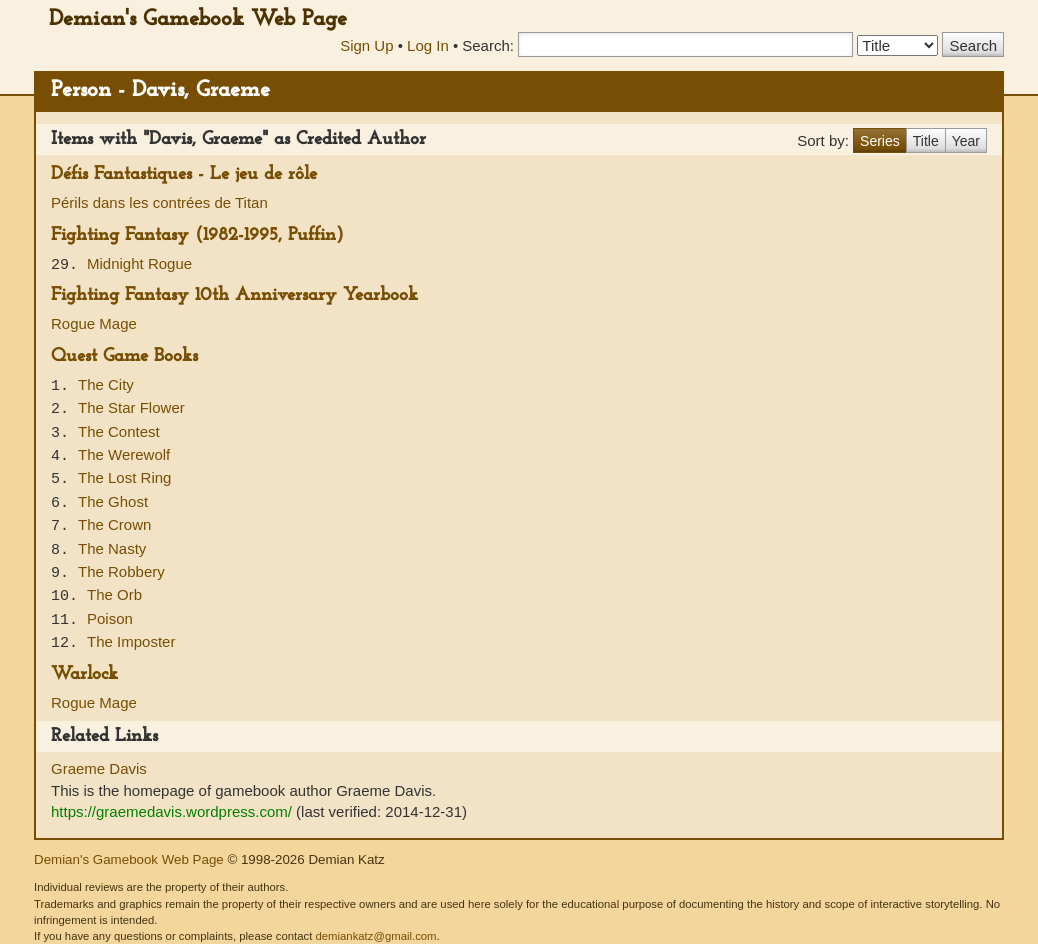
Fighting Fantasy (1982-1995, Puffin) (197, 235)
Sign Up (366, 45)
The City (106, 384)
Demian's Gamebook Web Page (198, 19)
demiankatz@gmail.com (375, 936)
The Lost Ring (124, 477)
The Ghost (113, 501)
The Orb (114, 594)
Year (966, 141)
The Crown (114, 524)
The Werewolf (124, 454)
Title (926, 141)
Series (880, 141)
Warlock (84, 674)
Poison (110, 618)
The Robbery (121, 571)
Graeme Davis (99, 768)
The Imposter (131, 641)
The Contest (119, 431)
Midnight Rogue (139, 263)
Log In (428, 45)
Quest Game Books (124, 356)
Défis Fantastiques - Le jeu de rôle (184, 174)
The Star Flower (131, 407)
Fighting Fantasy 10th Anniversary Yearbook (234, 295)
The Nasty (112, 548)
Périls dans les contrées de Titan (159, 202)
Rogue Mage (94, 323)
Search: (488, 45)
